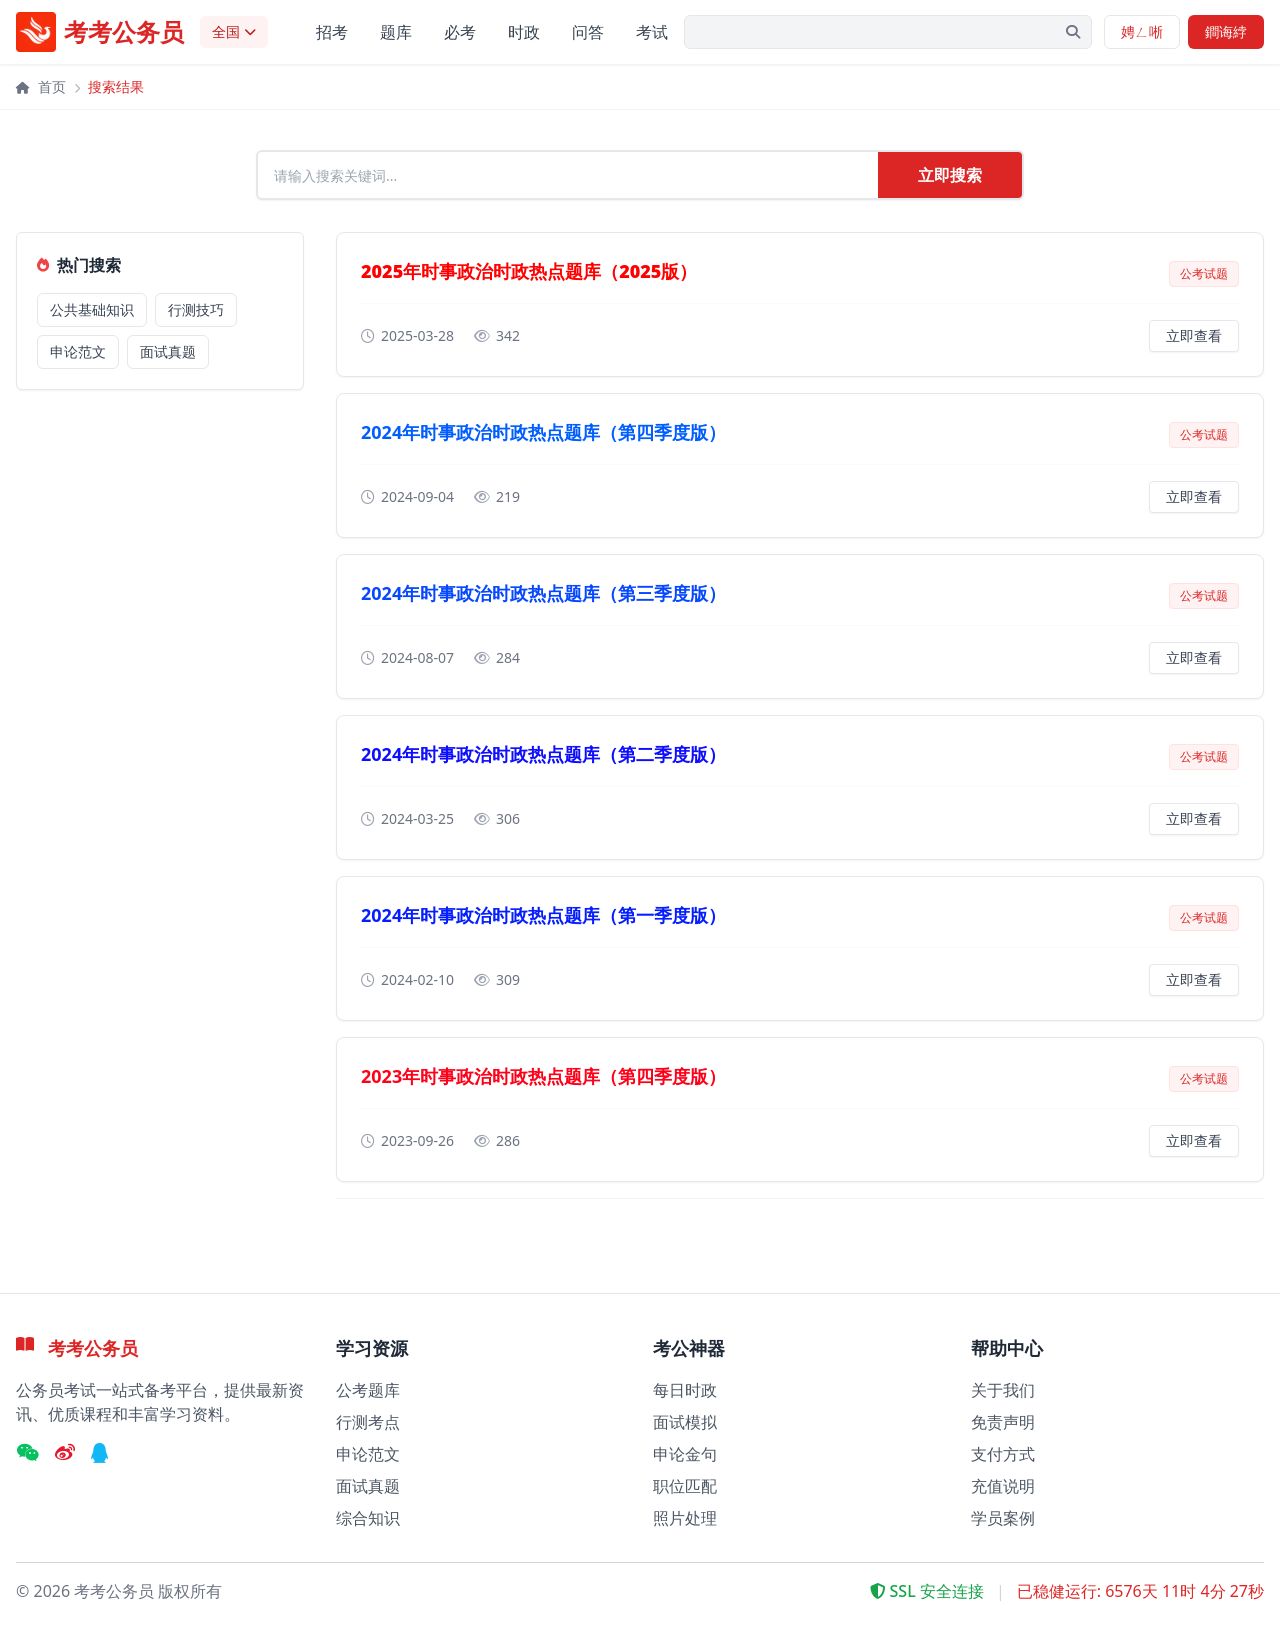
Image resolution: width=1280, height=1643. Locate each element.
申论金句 (685, 1454)
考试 (652, 32)
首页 (41, 86)
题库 (396, 32)
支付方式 (1003, 1454)
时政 (524, 32)
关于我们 (1003, 1390)
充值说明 (1003, 1486)
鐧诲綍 (1226, 31)
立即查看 (1194, 341)
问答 (588, 32)
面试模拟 (685, 1422)
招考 (332, 32)
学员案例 (1003, 1518)
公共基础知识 (92, 315)
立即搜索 (950, 178)
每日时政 (685, 1390)
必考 (460, 32)
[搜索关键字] (888, 32)
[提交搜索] (1073, 32)
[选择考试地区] (234, 32)
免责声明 (1003, 1422)
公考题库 (368, 1390)
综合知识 (368, 1518)
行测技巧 (196, 315)
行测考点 (368, 1422)
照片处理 (685, 1518)
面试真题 (168, 357)
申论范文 (78, 357)
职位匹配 (685, 1486)
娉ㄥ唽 (1142, 31)
